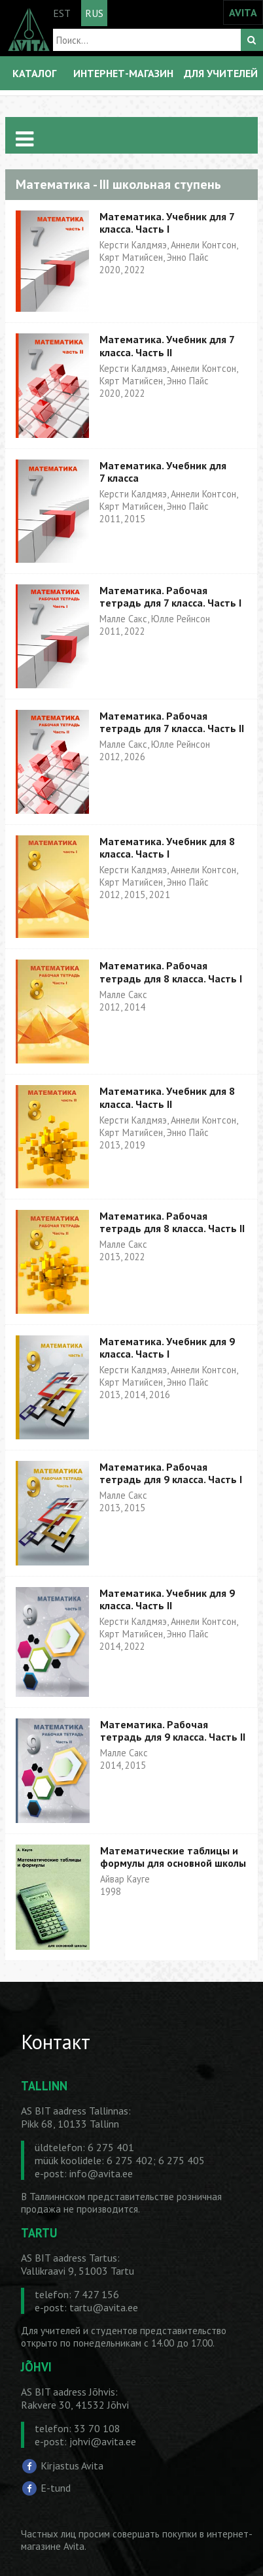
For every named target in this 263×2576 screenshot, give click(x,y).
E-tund (56, 2487)
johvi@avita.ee (102, 2441)
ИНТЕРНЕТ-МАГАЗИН (123, 73)
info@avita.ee (101, 2173)
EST (62, 13)
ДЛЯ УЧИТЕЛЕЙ (221, 73)
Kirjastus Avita (72, 2465)
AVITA (243, 12)
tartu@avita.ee (103, 2307)
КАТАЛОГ (34, 73)
